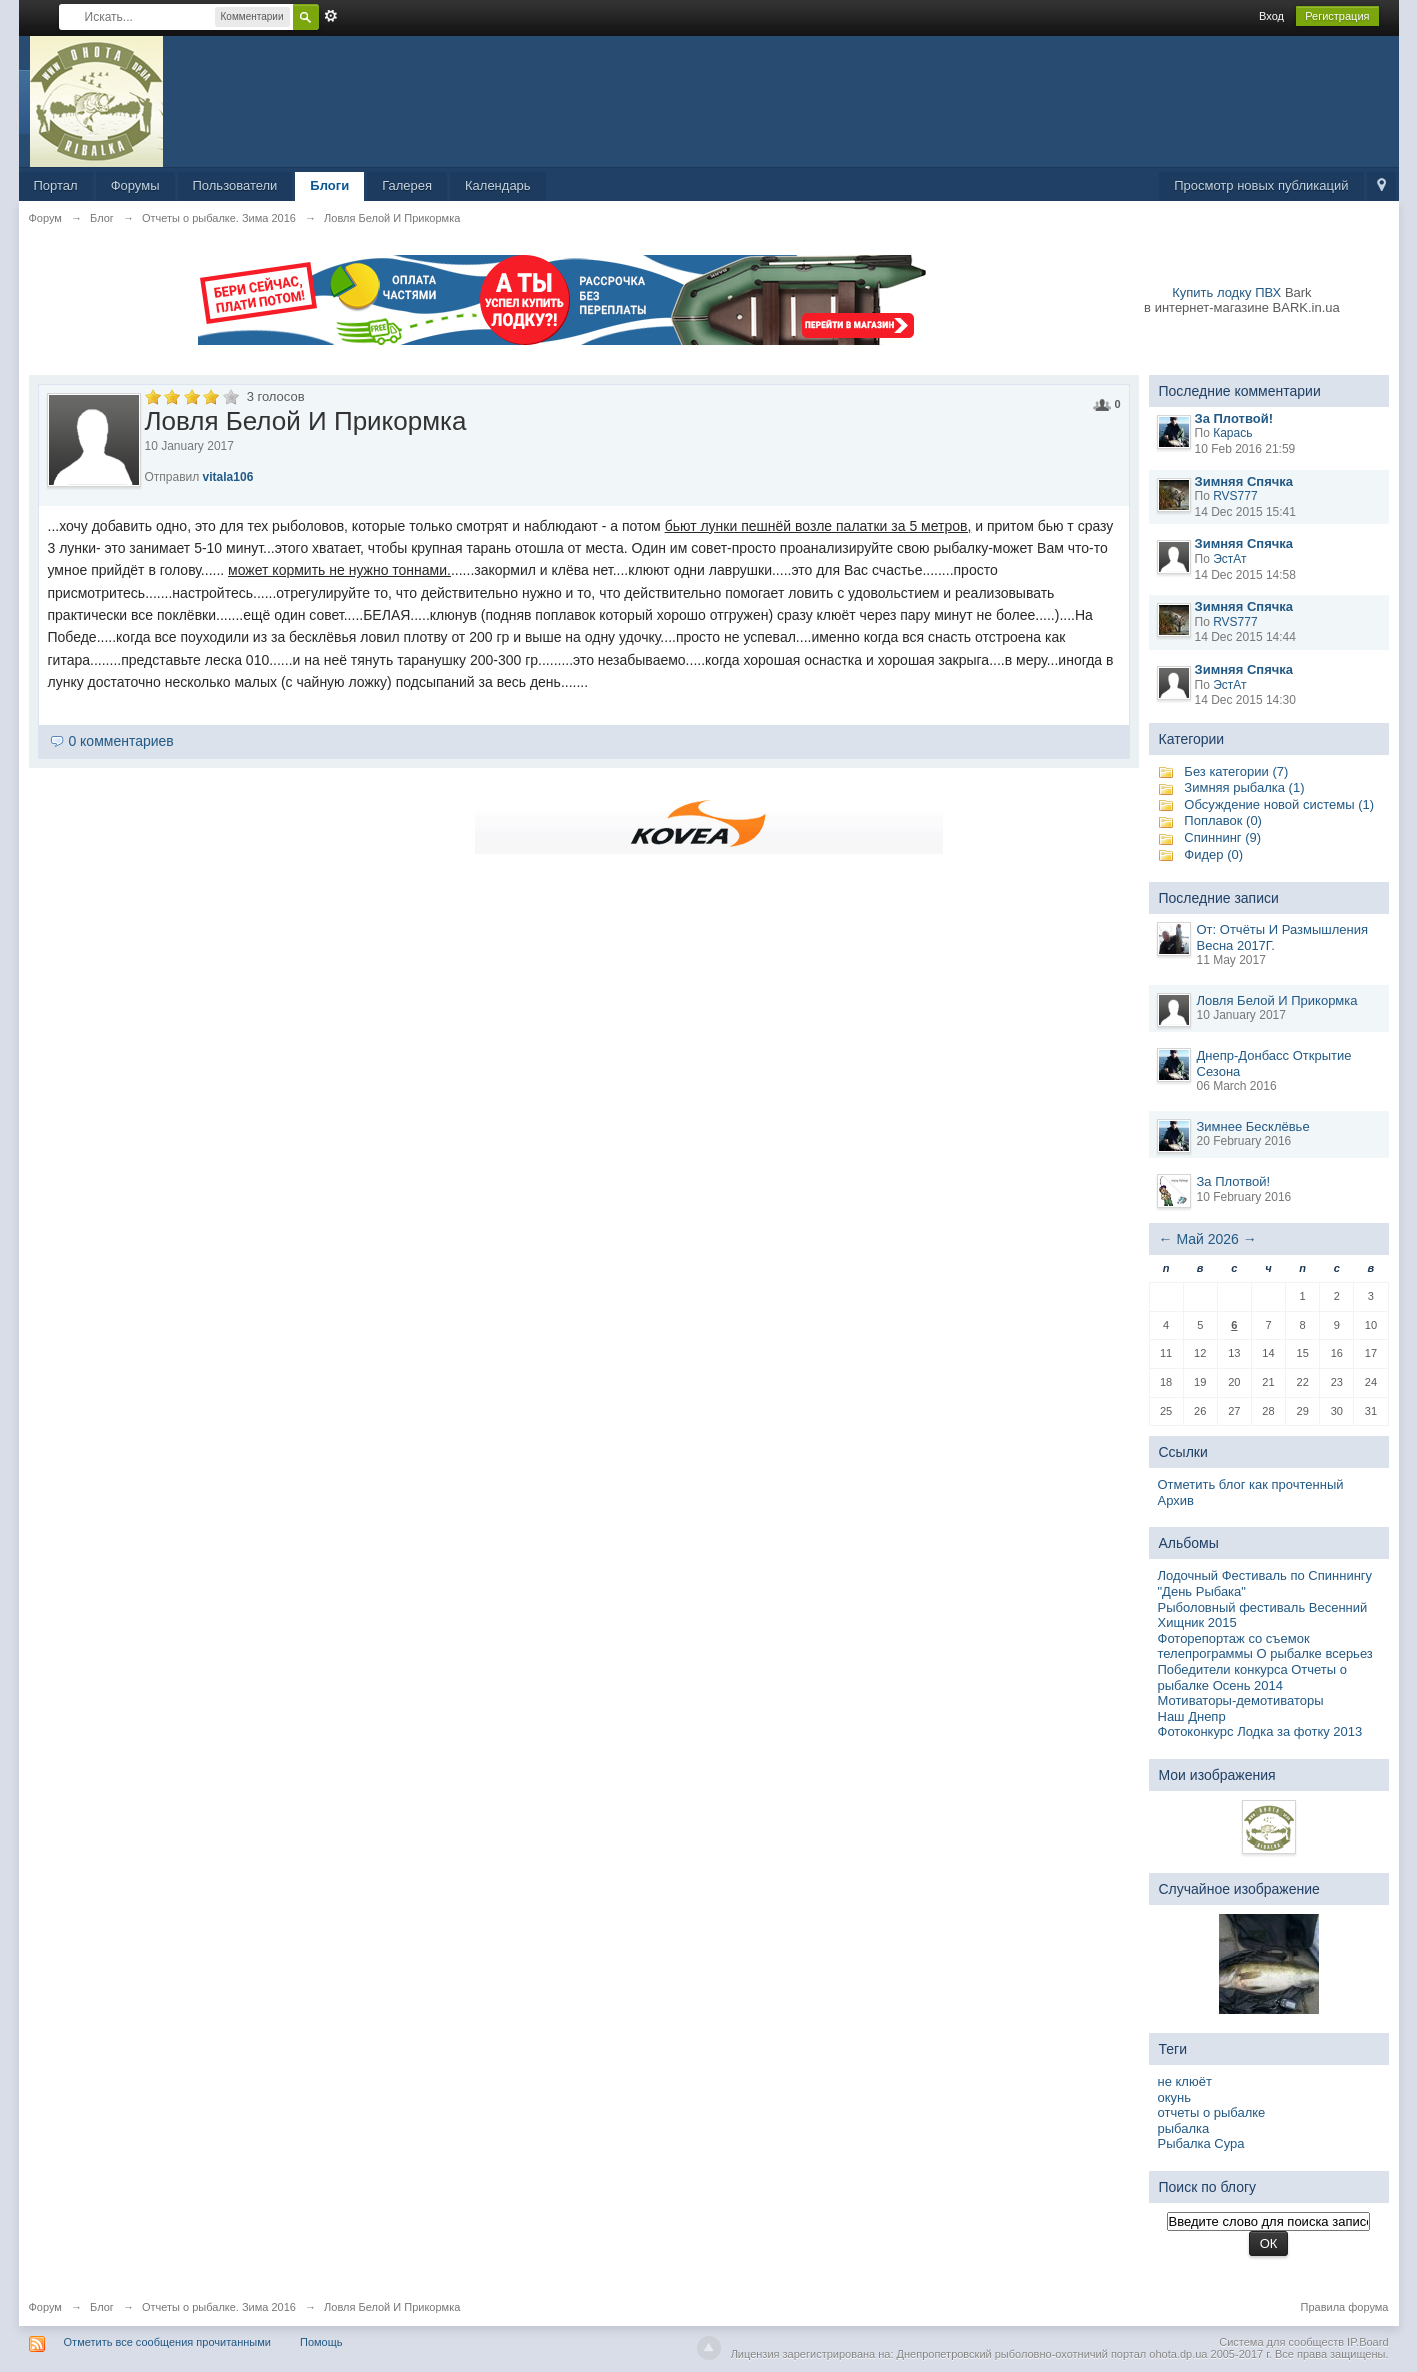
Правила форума (1345, 2307)
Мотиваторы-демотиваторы (1241, 1700)
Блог (102, 2307)
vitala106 (228, 477)
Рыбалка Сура (1201, 2143)
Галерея (407, 185)
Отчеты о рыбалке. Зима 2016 (219, 2307)
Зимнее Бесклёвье (1253, 1126)
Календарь (498, 185)
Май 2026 (1207, 1239)
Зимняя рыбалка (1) (1244, 787)
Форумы (135, 185)
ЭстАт (1229, 559)
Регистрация (1337, 16)
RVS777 (1235, 496)
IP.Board (1367, 2342)
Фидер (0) (1213, 854)
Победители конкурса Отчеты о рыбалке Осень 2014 (1253, 1677)
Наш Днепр (1192, 1716)
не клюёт (1185, 2081)
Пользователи (235, 185)
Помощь (321, 2342)
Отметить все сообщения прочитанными (167, 2342)
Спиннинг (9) (1222, 837)
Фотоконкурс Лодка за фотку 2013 (1260, 1731)
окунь (1175, 2097)
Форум (45, 2307)
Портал (56, 185)
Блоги (329, 185)
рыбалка (1184, 2128)
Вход (1271, 16)
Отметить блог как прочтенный (1251, 1484)
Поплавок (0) (1223, 820)
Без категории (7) (1236, 771)
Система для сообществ (1281, 2342)
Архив (1176, 1500)
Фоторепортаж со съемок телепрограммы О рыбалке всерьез (1265, 1646)
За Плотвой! (1234, 1181)
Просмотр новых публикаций (1261, 185)
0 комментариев (120, 741)
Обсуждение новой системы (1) (1279, 804)
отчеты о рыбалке (1212, 2112)
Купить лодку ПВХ (1226, 292)
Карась (1232, 433)
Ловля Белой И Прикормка (1277, 1000)
